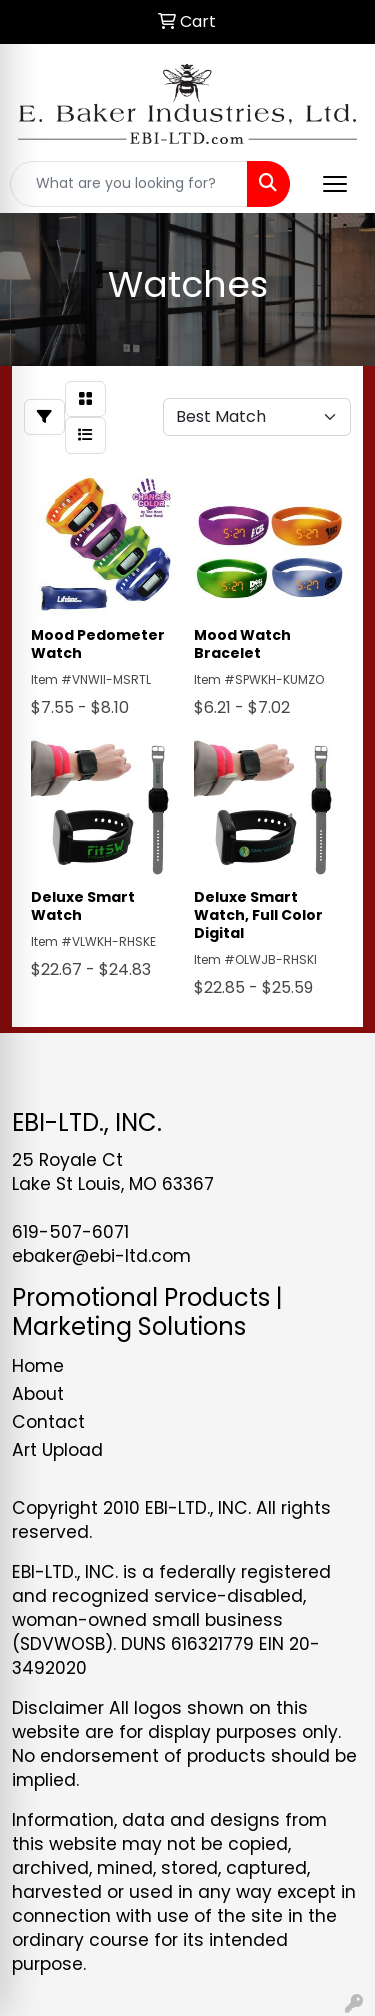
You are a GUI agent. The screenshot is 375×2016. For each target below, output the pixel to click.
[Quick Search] (129, 184)
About (38, 1394)
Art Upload (57, 1450)
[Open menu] (335, 184)
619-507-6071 (70, 1232)
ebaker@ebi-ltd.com (101, 1256)
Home (38, 1366)
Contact (48, 1422)
